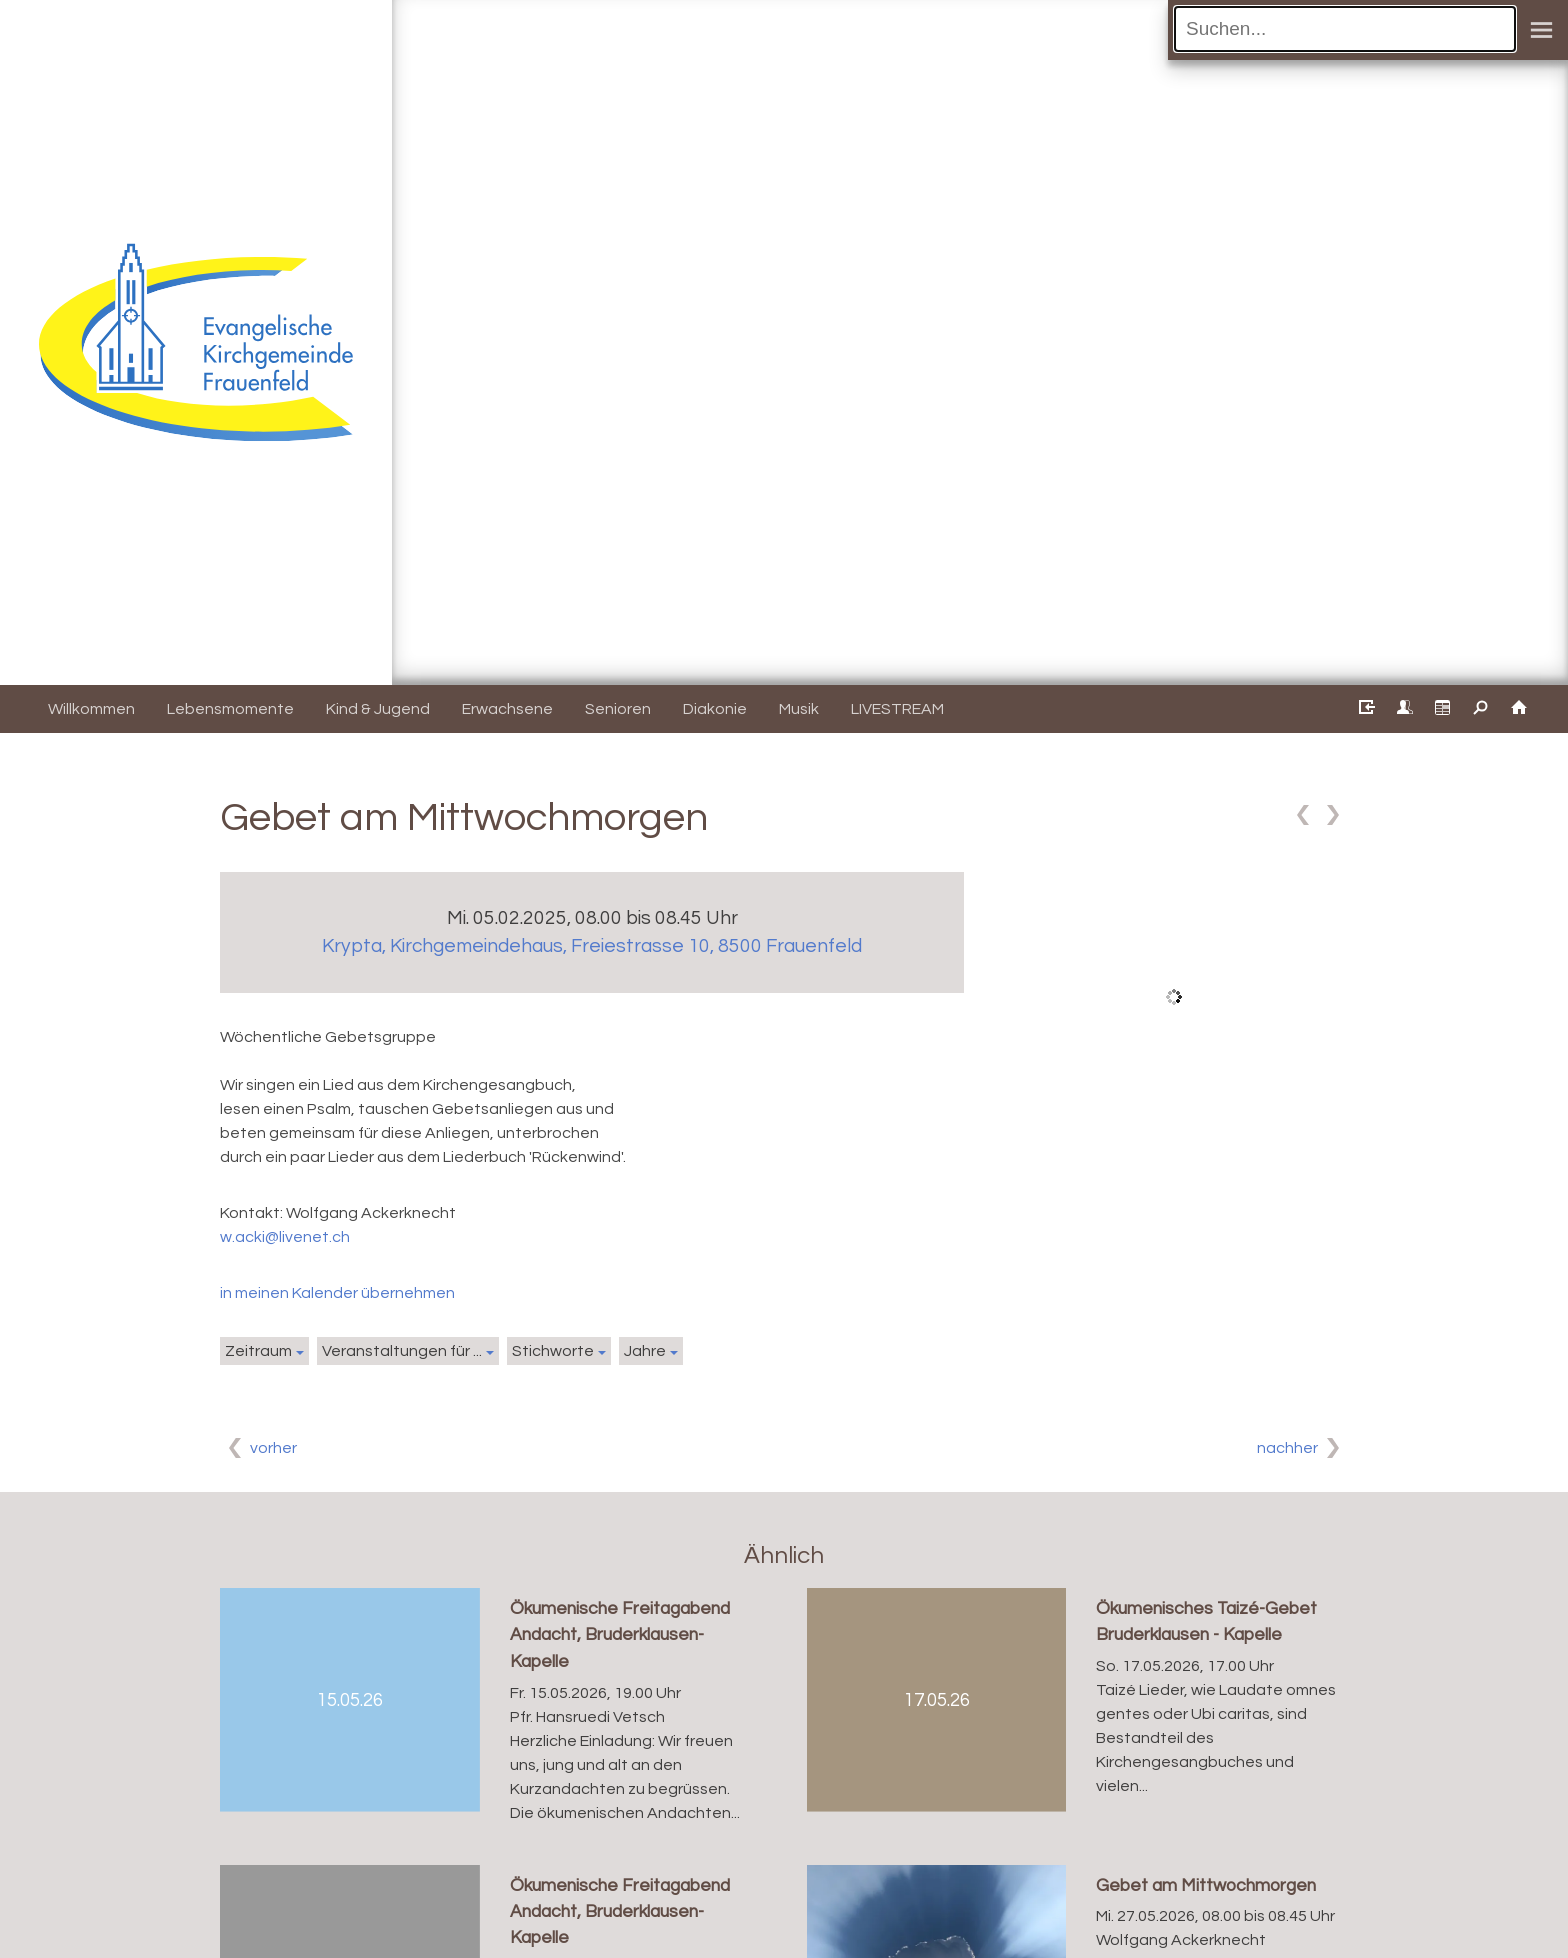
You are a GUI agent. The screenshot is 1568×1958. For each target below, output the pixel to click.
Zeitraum (258, 1351)
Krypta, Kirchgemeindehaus (592, 946)
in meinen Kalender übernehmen (337, 1293)
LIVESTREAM (897, 709)
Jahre (645, 1351)
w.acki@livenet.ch (285, 1237)
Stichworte (553, 1351)
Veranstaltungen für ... (402, 1351)
